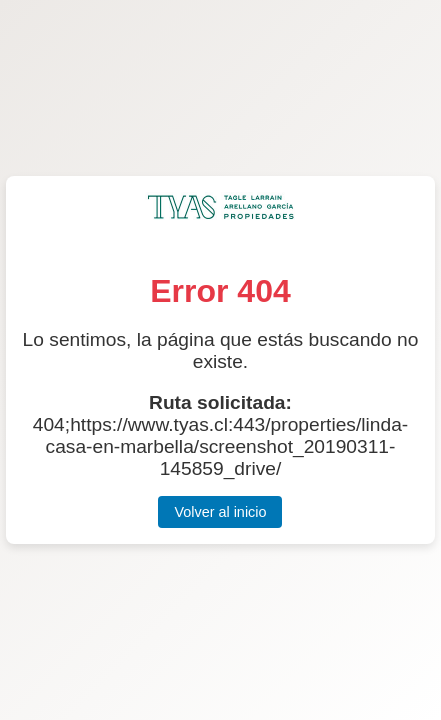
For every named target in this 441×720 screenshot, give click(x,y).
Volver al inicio (220, 512)
